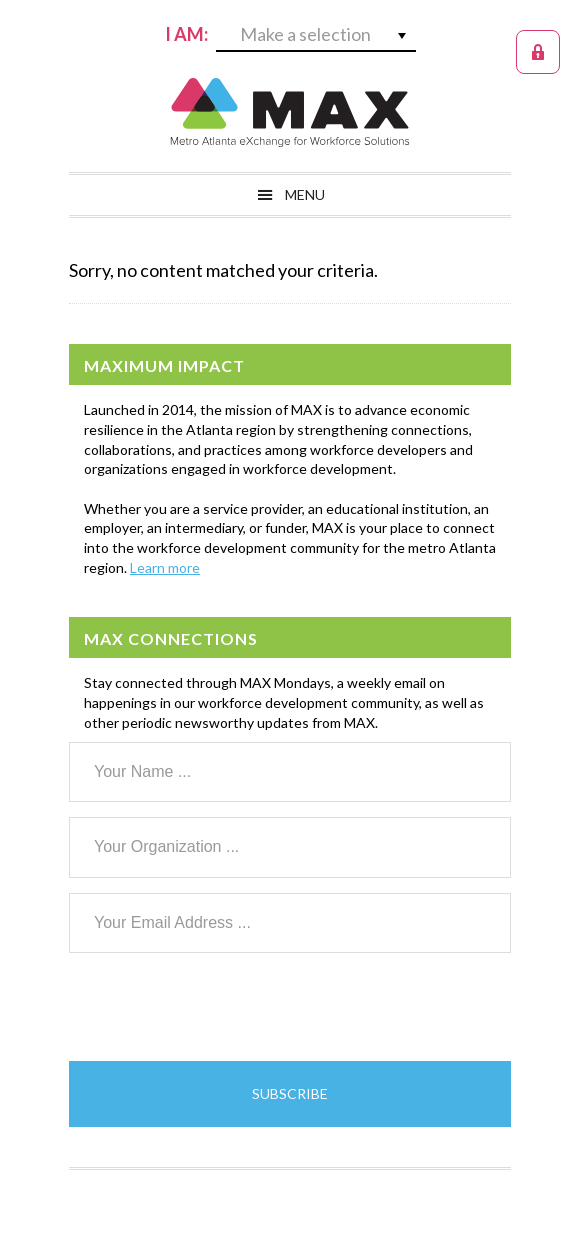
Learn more (165, 567)
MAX (290, 112)
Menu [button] (305, 194)
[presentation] (221, 1007)
